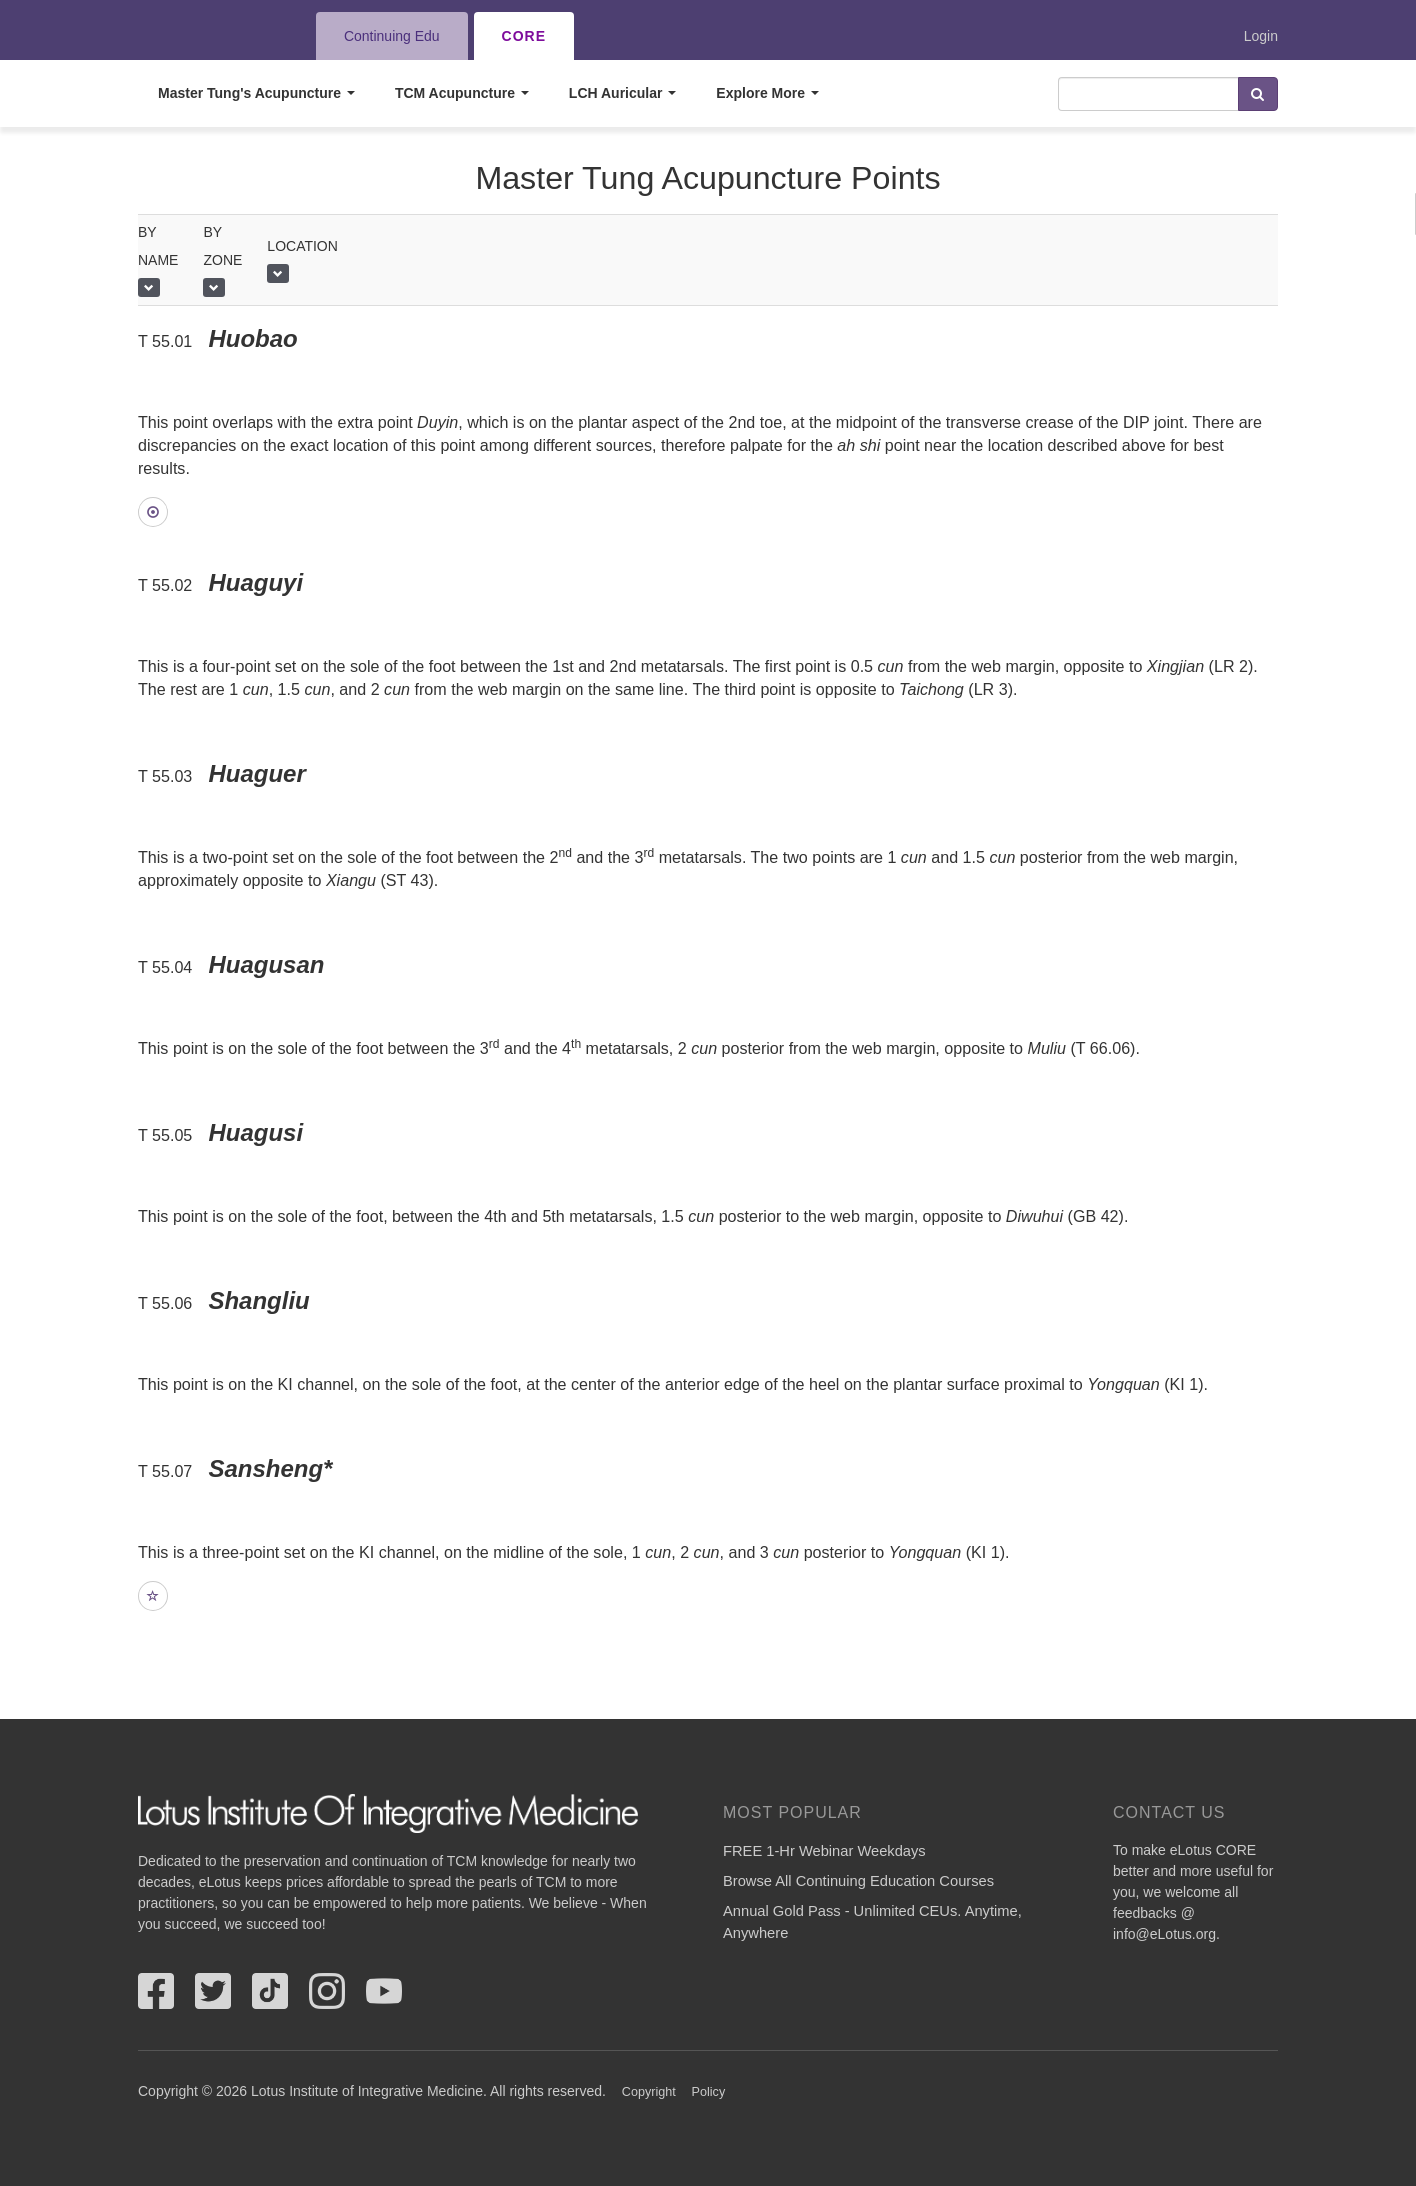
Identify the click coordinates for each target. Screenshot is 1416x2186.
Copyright (649, 2092)
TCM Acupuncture (462, 93)
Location (302, 246)
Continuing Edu (392, 36)
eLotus (211, 36)
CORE (524, 36)
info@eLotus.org (1164, 1934)
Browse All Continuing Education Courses (858, 1881)
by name (158, 246)
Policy (709, 2092)
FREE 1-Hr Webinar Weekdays (824, 1851)
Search (1258, 94)
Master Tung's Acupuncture (256, 93)
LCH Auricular (623, 93)
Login (1261, 36)
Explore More (767, 93)
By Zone (222, 246)
